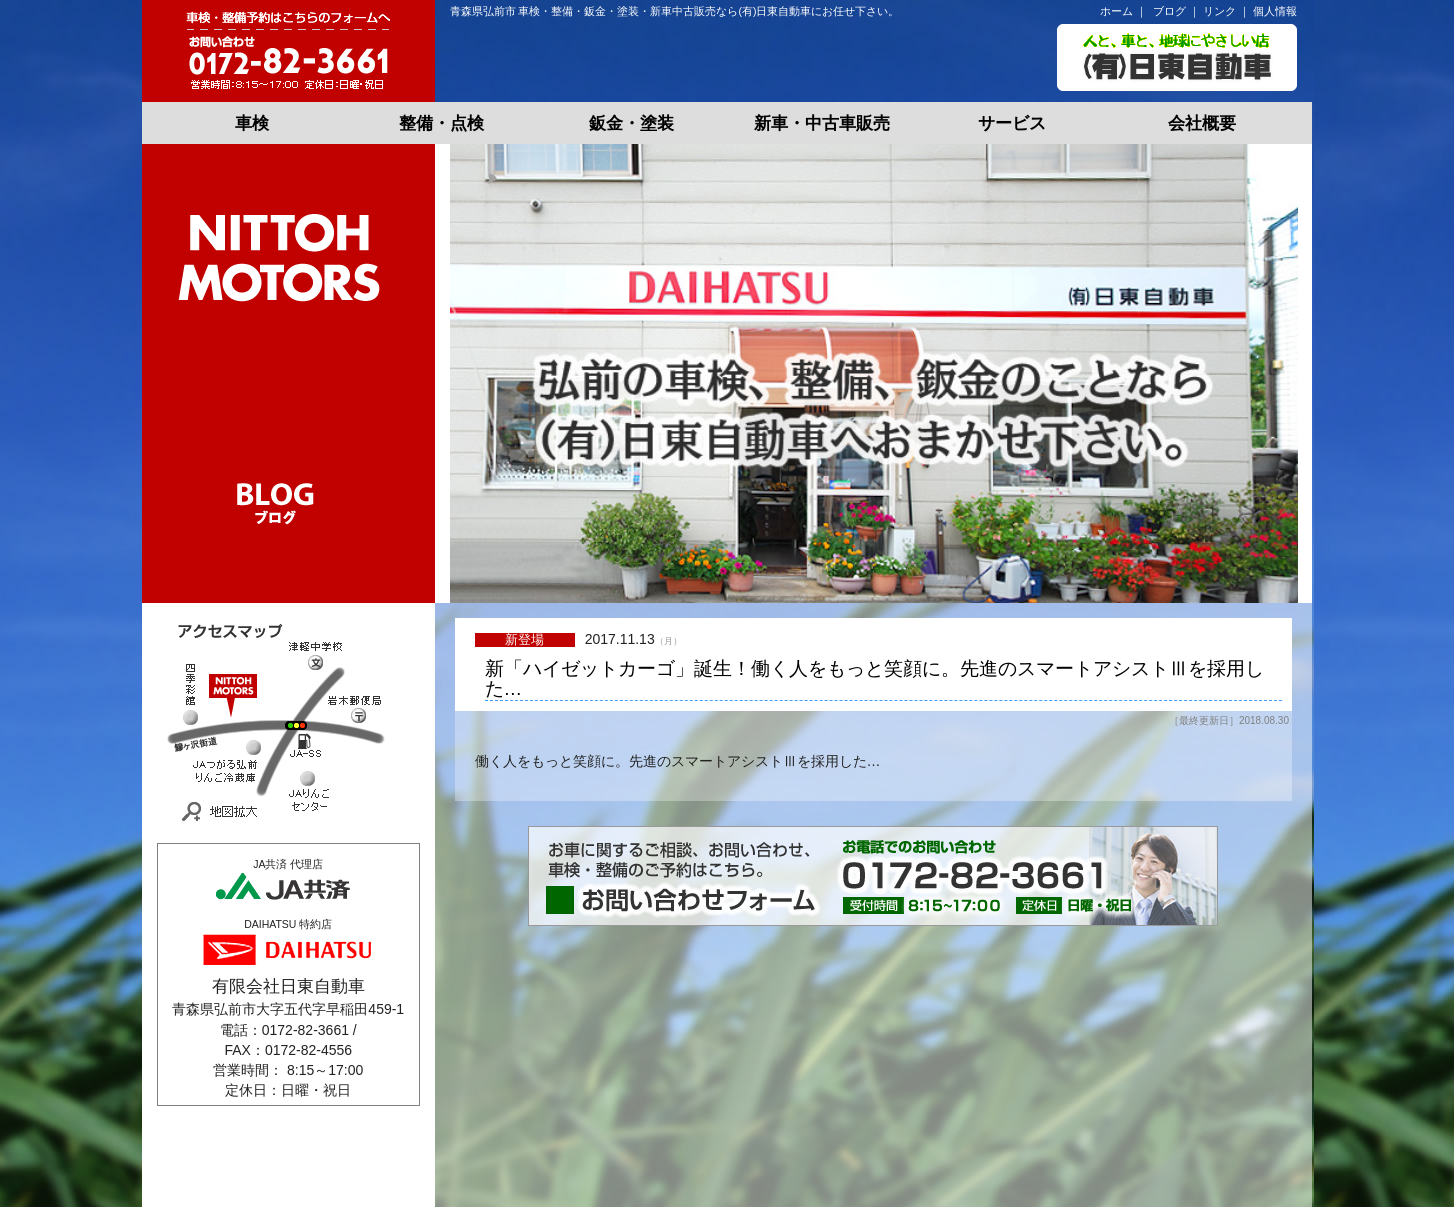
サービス (1012, 123)
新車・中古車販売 (822, 123)
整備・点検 (441, 123)
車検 (252, 123)
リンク (1219, 11)
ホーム (1116, 11)
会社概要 (1202, 123)
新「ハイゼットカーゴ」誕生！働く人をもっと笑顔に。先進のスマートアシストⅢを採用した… (874, 679)
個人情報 (1275, 11)
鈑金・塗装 (631, 123)
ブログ (1169, 11)
